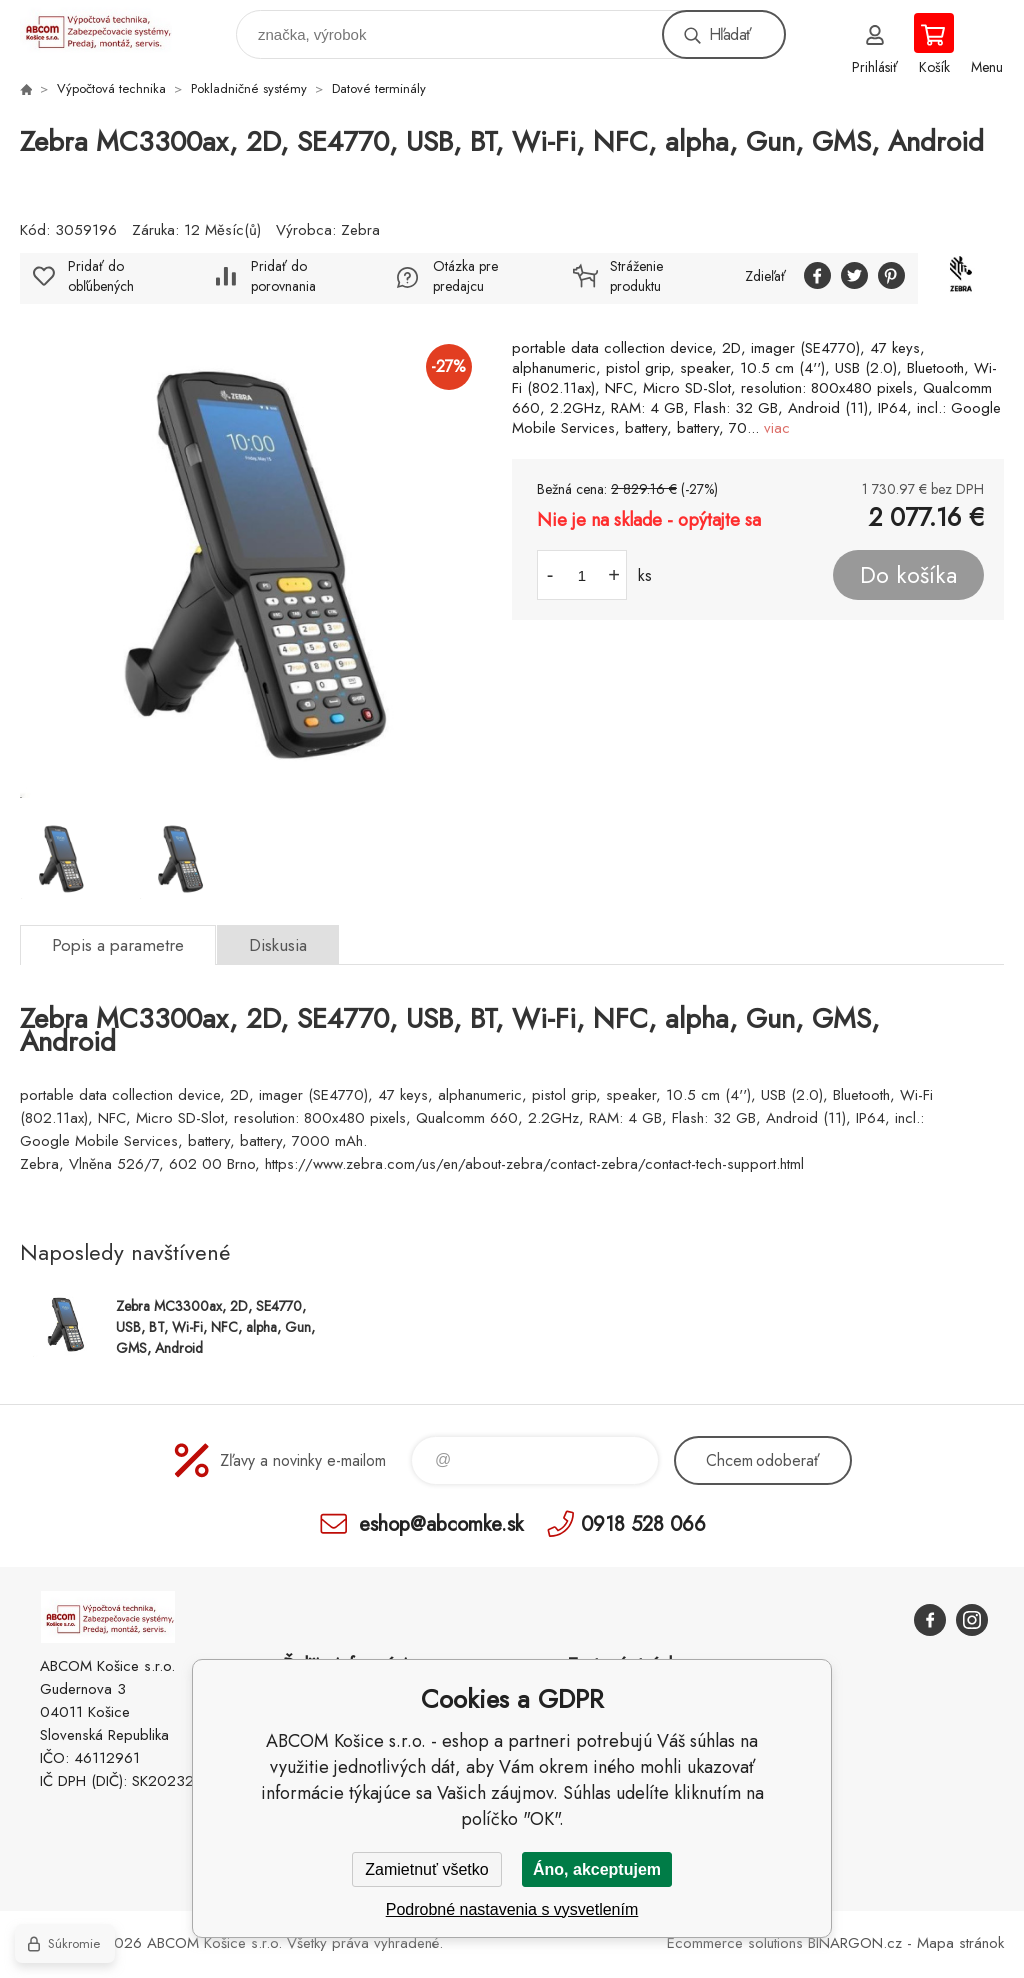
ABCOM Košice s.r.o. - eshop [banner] (108, 29)
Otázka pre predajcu (465, 276)
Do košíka (908, 575)
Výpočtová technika (111, 88)
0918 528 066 (643, 1523)
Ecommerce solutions (735, 1943)
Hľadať (730, 34)
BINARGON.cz (855, 1943)
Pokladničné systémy (249, 88)
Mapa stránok (960, 1943)
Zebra (360, 230)
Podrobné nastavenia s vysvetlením (512, 1909)
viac (777, 428)
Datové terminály (379, 88)
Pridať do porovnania (283, 276)
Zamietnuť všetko (426, 1869)
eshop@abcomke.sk (441, 1523)
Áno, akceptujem (597, 1869)
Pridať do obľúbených (101, 276)
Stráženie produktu (636, 276)
